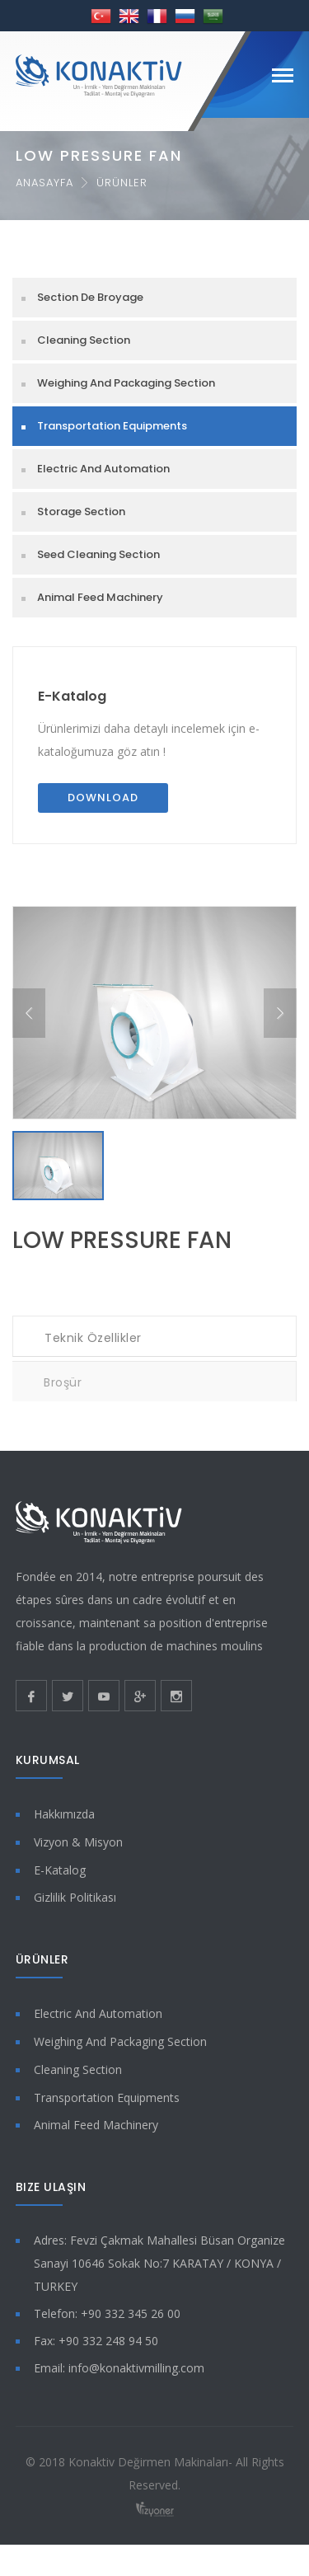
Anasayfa (44, 182)
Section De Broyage (90, 297)
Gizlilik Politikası (75, 1906)
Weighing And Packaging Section (126, 383)
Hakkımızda (64, 1823)
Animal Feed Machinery (100, 597)
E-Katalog (72, 696)
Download (103, 797)
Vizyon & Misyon (78, 1850)
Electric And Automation (103, 468)
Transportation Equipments (112, 426)
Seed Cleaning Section (98, 554)
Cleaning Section (83, 340)
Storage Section (81, 511)
